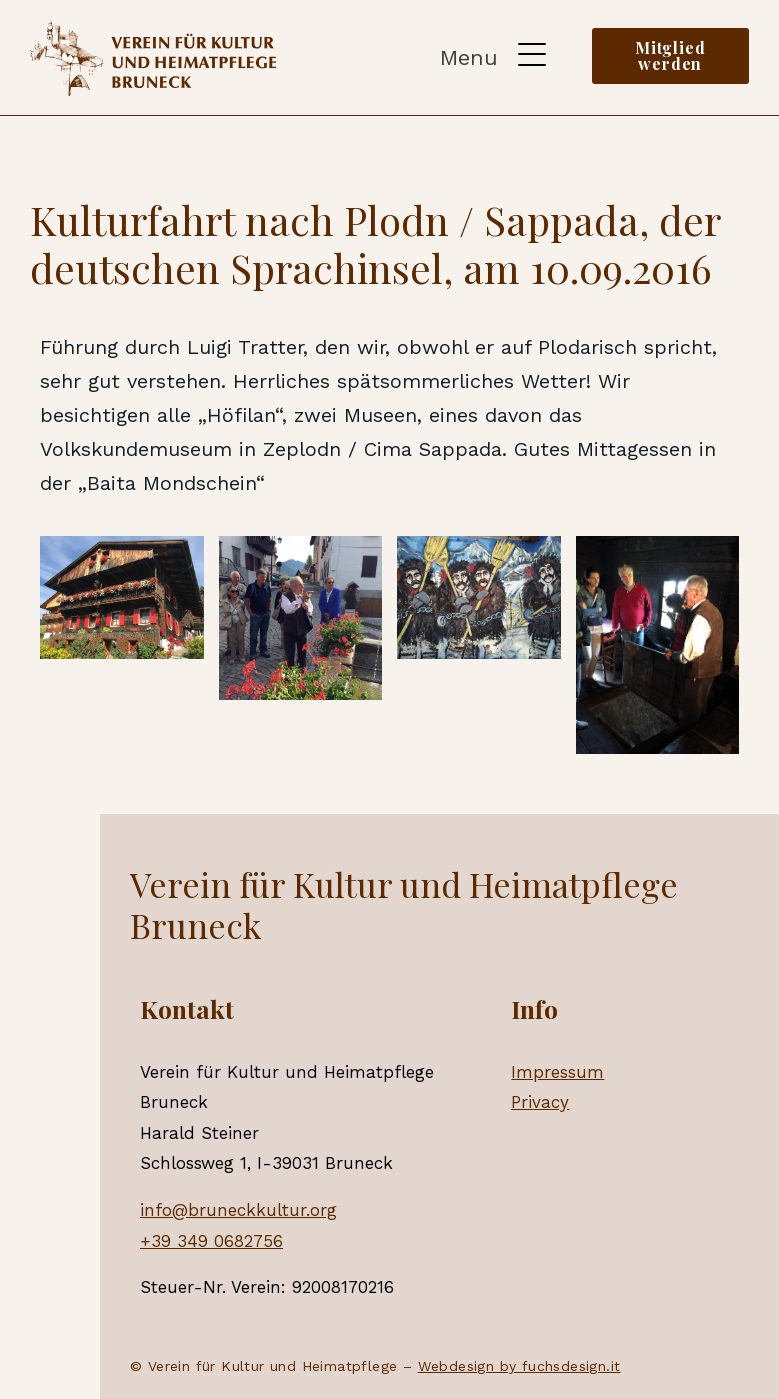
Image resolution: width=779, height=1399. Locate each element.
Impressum (557, 1072)
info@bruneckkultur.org (238, 1210)
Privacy (540, 1102)
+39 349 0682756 (211, 1241)
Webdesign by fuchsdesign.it (519, 1366)
